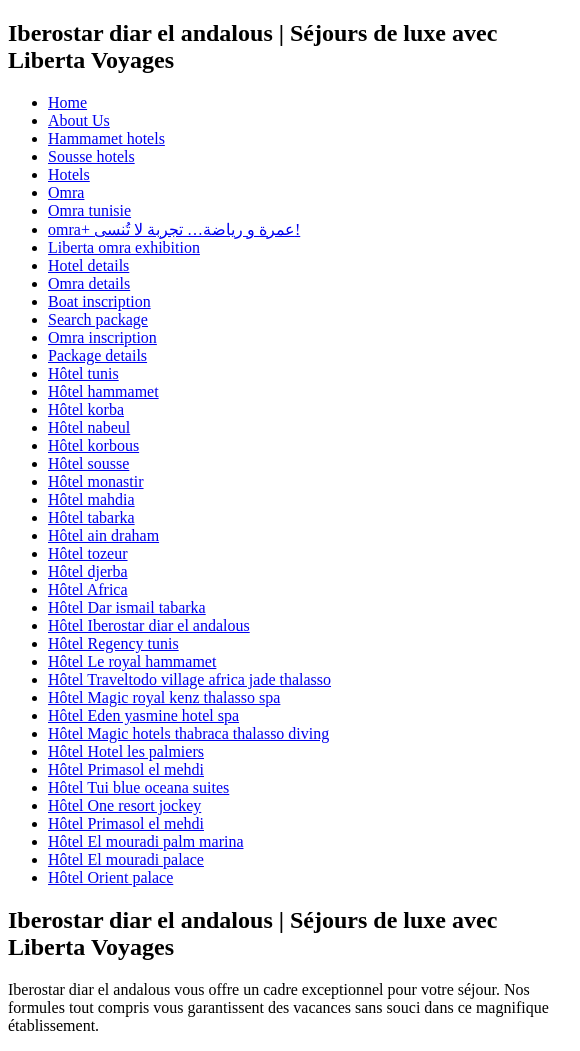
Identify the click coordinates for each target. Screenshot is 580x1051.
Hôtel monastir (96, 481)
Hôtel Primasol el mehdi (126, 769)
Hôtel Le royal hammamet (132, 661)
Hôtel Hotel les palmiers (126, 751)
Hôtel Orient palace (110, 877)
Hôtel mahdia (91, 499)
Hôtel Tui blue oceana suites (138, 787)
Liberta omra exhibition (124, 247)
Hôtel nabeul (89, 427)
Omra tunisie (89, 210)
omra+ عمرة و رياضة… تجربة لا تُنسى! (174, 229)
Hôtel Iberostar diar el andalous (149, 625)
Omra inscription (102, 337)
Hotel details (88, 265)
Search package (98, 319)
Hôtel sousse (88, 463)
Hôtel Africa (88, 589)
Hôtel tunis (83, 373)
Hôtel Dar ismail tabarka (127, 607)
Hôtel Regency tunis (113, 643)
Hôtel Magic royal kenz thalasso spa (164, 697)
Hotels (69, 174)
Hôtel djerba (88, 571)
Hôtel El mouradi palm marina (146, 841)
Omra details (89, 283)
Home (67, 102)
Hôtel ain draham (103, 535)
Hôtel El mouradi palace (126, 859)
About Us (79, 120)
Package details (97, 355)
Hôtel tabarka (91, 517)
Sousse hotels (91, 156)
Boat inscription (99, 301)
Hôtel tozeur (88, 553)
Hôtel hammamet (103, 391)
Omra (66, 192)
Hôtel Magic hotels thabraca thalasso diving (188, 733)
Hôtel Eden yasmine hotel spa (143, 715)
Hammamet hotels (106, 138)
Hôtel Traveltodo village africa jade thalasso (189, 679)
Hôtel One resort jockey (124, 805)
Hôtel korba (86, 409)
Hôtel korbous (93, 445)
